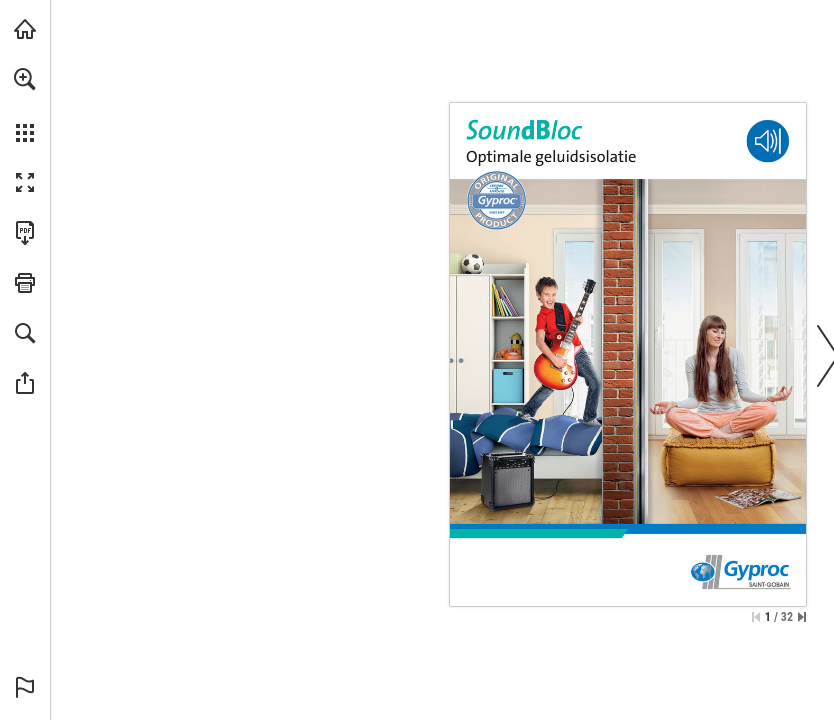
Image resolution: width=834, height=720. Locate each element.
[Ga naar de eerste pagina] (756, 617)
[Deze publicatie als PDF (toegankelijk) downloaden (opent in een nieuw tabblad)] (25, 233)
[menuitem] (25, 105)
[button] (25, 79)
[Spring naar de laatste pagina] (802, 617)
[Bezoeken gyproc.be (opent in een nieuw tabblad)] (25, 29)
